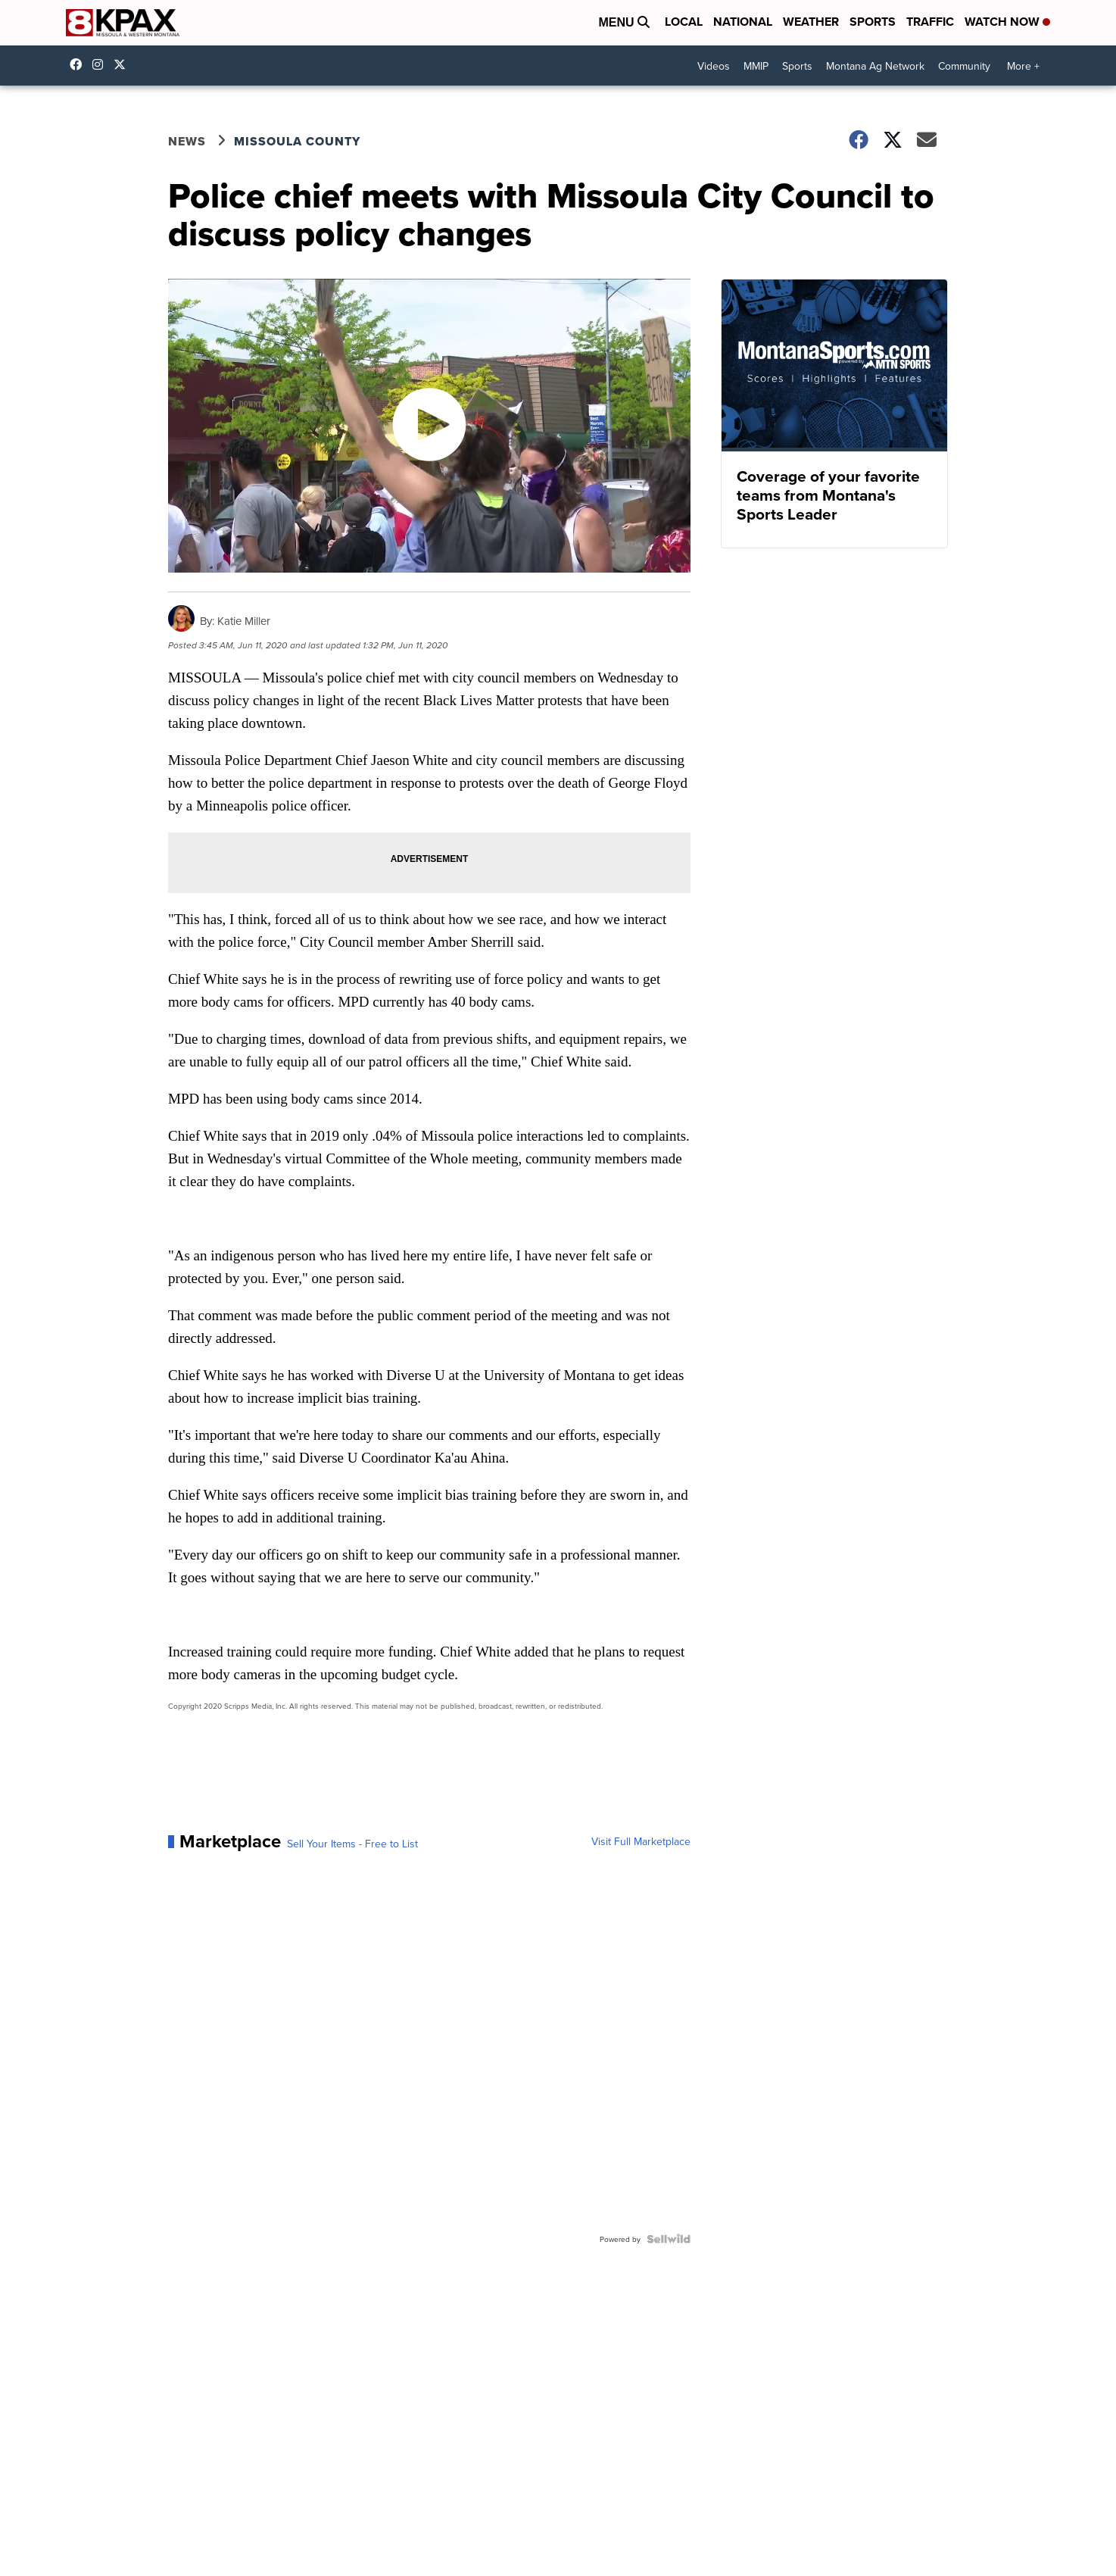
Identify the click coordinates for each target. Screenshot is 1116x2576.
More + (1023, 65)
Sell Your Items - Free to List (352, 1843)
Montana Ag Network (875, 65)
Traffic (930, 21)
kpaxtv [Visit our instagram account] (101, 64)
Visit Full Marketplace (640, 1841)
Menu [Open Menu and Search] (624, 22)
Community (964, 65)
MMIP (755, 65)
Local (684, 21)
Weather (811, 21)
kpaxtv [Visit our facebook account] (79, 64)
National (742, 21)
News (187, 141)
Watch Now (1007, 21)
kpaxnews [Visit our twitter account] (123, 64)
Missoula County (297, 141)
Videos (713, 65)
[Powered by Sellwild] (668, 2239)
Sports (872, 21)
